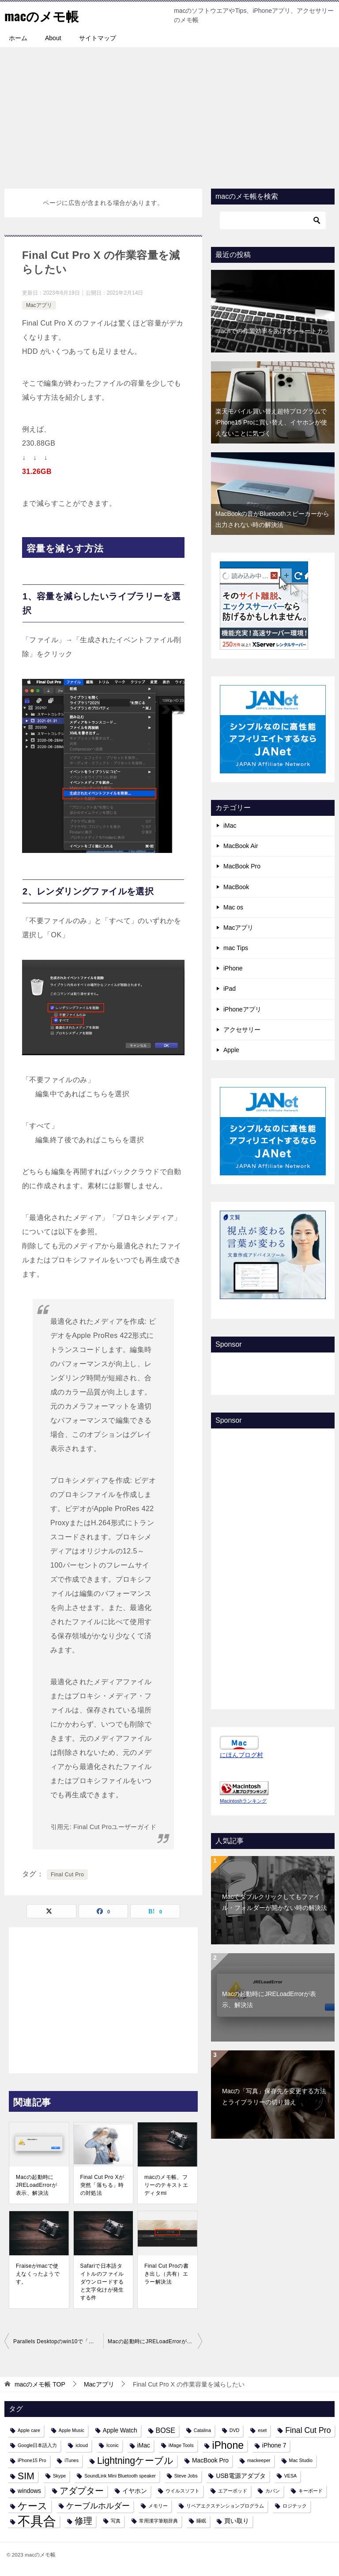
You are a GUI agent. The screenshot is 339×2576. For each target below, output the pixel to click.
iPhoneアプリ (242, 1009)
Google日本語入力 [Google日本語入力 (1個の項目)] (37, 2445)
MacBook (236, 886)
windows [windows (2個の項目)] (29, 2490)
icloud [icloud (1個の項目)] (81, 2445)
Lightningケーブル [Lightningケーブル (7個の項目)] (135, 2460)
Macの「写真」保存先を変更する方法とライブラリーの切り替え (274, 2096)
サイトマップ (97, 38)
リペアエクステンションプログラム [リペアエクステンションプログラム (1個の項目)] (225, 2505)
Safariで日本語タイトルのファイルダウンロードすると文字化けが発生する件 (102, 2282)
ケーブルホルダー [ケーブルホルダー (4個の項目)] (98, 2505)
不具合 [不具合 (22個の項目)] (37, 2521)
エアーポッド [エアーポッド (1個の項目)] (232, 2490)
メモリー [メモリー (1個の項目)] (158, 2505)
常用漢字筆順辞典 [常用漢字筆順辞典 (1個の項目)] (158, 2520)
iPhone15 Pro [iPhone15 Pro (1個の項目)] (32, 2460)
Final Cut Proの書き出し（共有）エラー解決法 (166, 2274)
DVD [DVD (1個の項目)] (235, 2430)
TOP (40, 2384)
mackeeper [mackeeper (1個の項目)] (259, 2460)
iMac (230, 825)
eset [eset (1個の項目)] (262, 2430)
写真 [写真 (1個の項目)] (116, 2520)
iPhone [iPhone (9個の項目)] (228, 2445)
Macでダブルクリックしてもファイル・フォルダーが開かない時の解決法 (274, 1902)
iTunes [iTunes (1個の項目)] (71, 2460)
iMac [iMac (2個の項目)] (143, 2445)
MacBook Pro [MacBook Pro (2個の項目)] (210, 2460)
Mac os (233, 907)
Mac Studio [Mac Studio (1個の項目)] (301, 2460)
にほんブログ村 (241, 1754)
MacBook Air (240, 845)
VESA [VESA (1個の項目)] (290, 2475)
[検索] (273, 220)
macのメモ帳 (42, 15)
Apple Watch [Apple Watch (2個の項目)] (120, 2430)
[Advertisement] (169, 113)
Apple (231, 1049)
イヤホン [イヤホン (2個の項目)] (134, 2490)
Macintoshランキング (243, 1800)
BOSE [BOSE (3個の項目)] (165, 2430)
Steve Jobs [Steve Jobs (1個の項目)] (186, 2475)
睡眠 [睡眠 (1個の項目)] (201, 2520)
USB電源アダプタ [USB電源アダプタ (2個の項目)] (240, 2475)
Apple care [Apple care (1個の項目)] (29, 2430)
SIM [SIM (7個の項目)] (26, 2476)
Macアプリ (39, 305)
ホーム (18, 38)
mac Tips (235, 947)
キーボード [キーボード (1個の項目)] (310, 2490)
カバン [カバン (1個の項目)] (272, 2490)
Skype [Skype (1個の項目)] (59, 2475)
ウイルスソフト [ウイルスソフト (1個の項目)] (183, 2490)
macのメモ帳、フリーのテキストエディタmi (166, 2185)
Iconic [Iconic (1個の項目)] (112, 2445)
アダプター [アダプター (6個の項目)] (82, 2491)
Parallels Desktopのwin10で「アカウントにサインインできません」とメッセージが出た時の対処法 (58, 2341)
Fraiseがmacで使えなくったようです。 (38, 2274)
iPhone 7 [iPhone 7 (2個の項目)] (274, 2445)
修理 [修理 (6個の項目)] (83, 2521)
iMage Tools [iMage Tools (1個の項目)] (181, 2445)
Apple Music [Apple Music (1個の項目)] (71, 2430)
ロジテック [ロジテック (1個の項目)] (294, 2505)
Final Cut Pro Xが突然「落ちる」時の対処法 (102, 2185)
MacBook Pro (241, 866)
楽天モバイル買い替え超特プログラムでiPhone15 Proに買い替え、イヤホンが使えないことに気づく (271, 422)
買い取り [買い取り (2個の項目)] (236, 2520)
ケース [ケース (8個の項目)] (33, 2506)
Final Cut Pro (67, 1874)
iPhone (233, 968)
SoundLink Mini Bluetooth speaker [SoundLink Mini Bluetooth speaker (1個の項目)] (120, 2475)
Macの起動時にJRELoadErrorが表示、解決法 (36, 2185)
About (53, 38)
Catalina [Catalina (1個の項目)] (202, 2430)
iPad (229, 988)
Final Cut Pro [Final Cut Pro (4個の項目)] (308, 2430)
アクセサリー (241, 1029)
